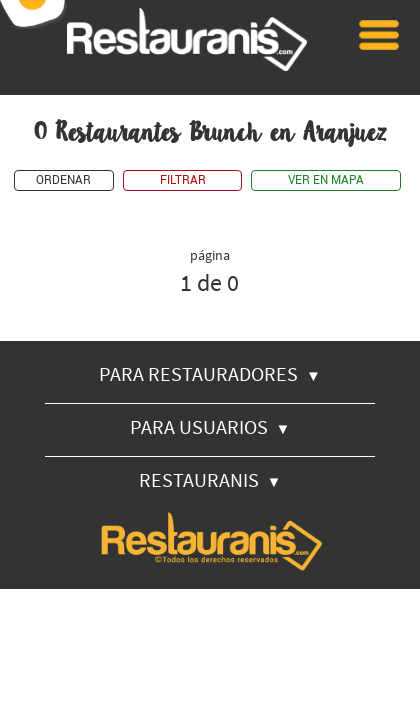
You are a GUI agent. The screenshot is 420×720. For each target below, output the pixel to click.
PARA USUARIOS (210, 426)
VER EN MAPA (326, 180)
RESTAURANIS (210, 479)
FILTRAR (183, 180)
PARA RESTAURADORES (210, 373)
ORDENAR (63, 180)
